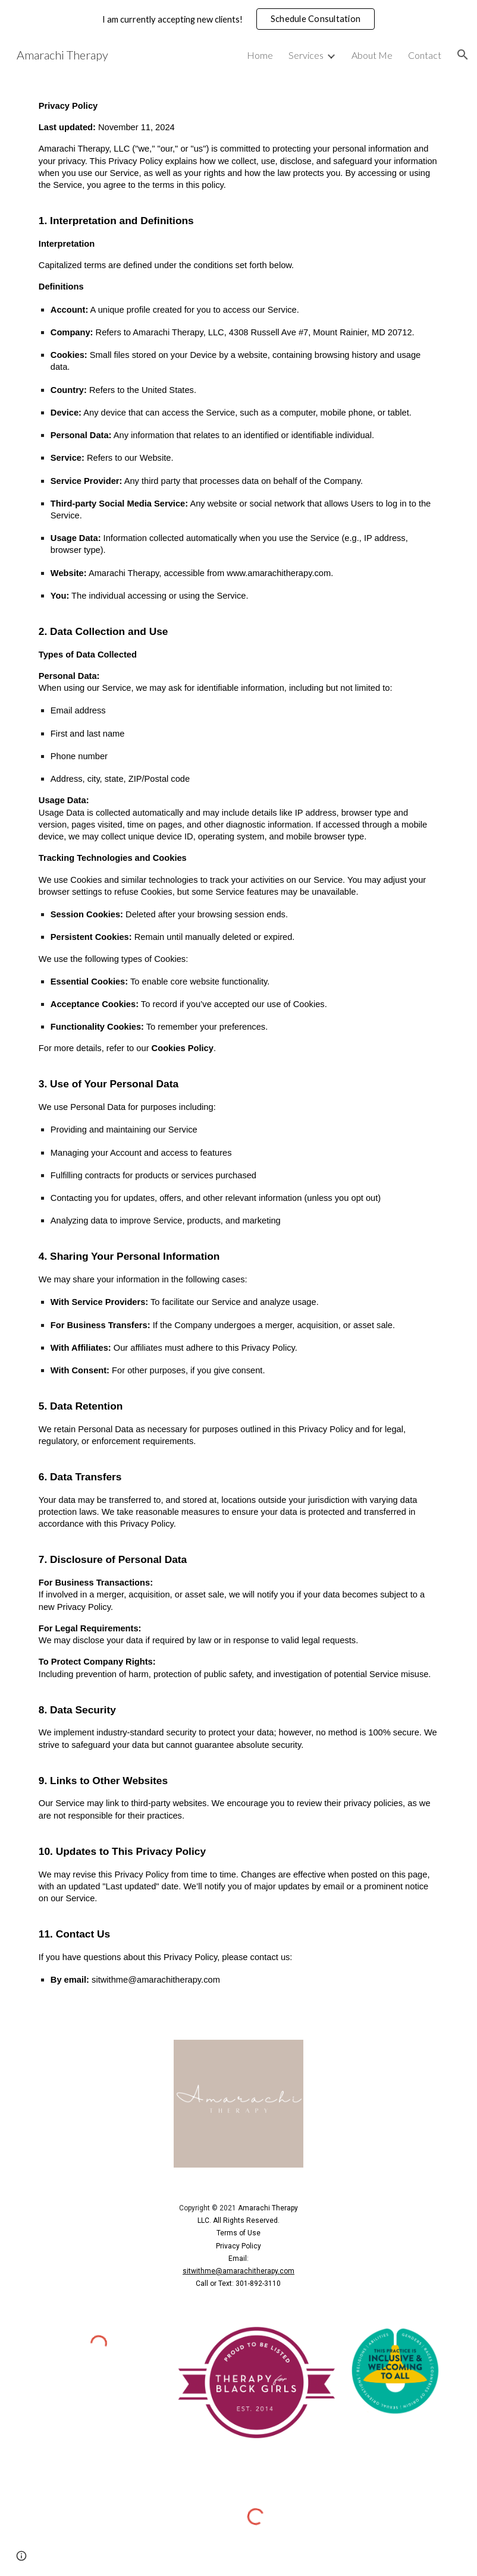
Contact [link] (424, 55)
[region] (238, 19)
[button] (462, 54)
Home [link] (260, 55)
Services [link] (306, 55)
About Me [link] (372, 55)
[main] (238, 1048)
